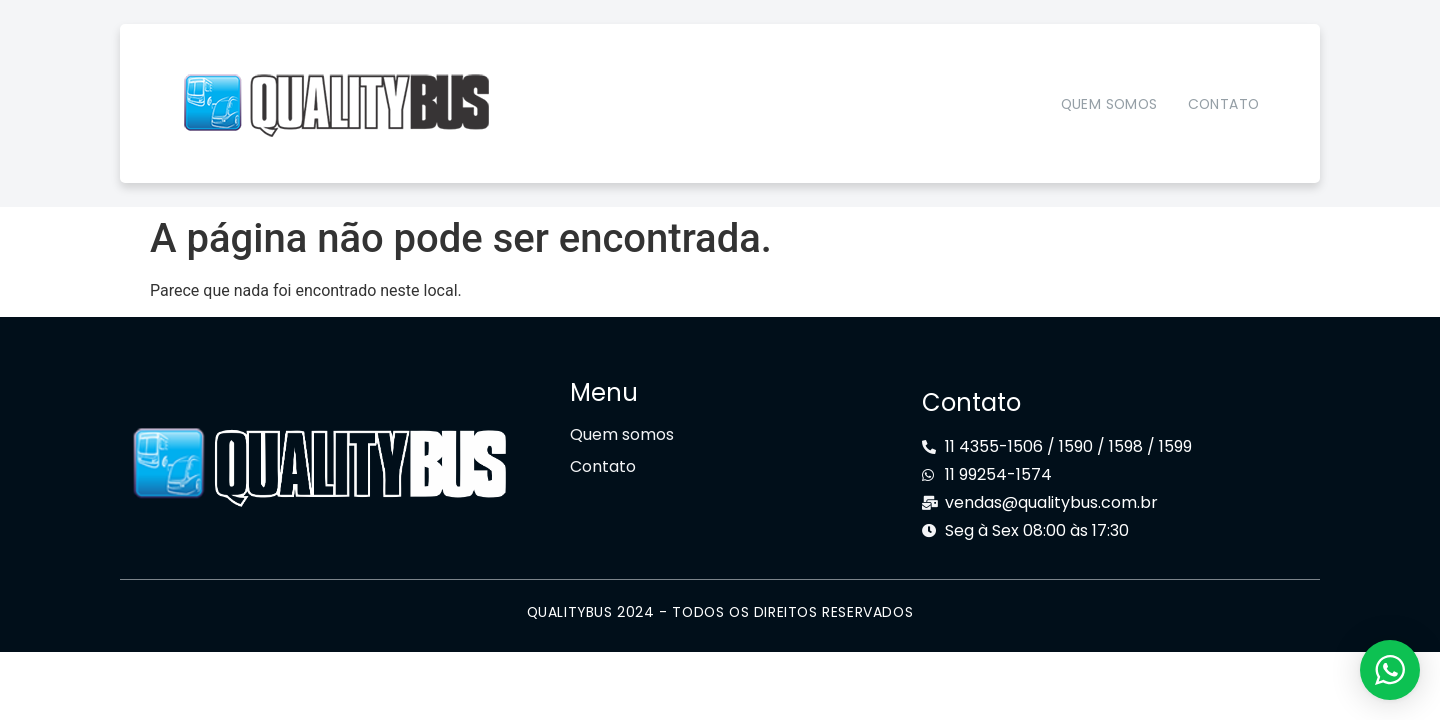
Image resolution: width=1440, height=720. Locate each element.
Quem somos (1109, 104)
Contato (1224, 104)
